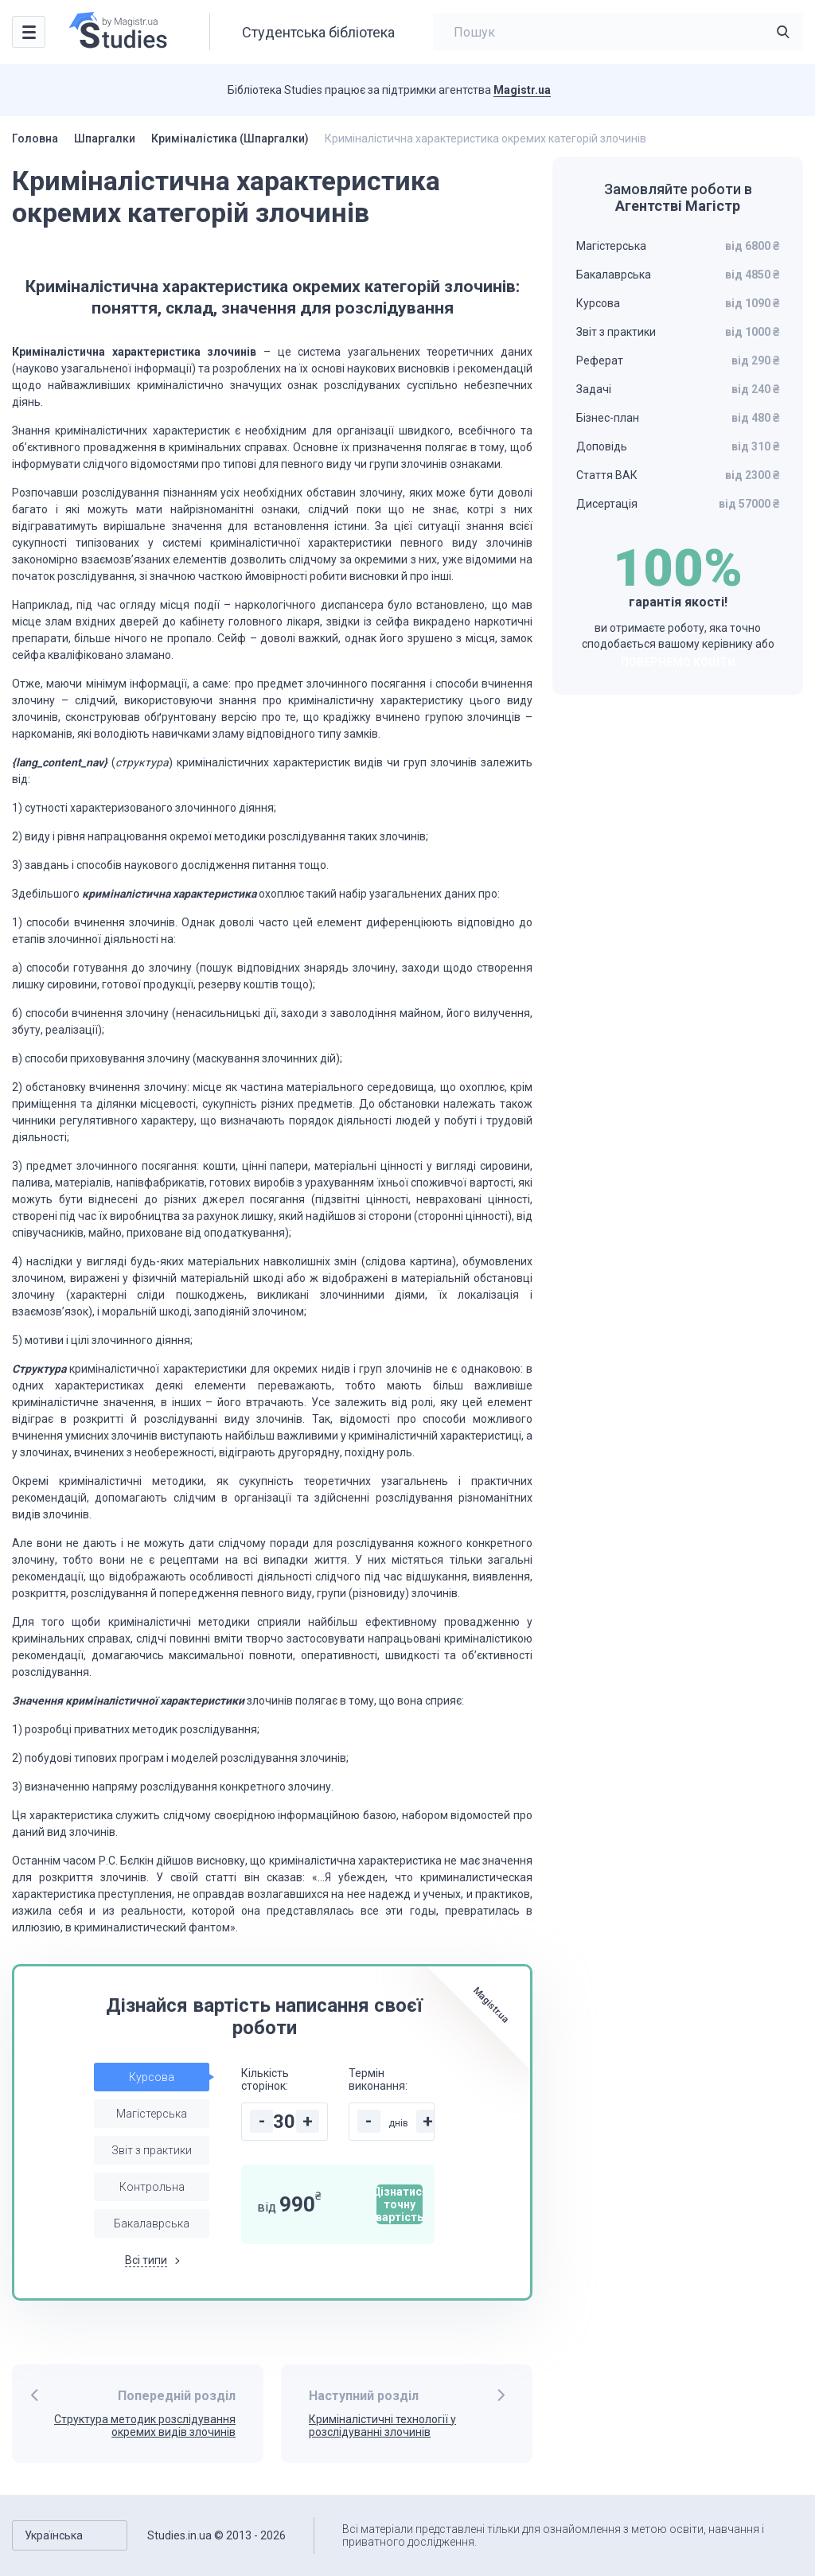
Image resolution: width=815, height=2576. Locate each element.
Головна (35, 138)
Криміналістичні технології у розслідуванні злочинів (382, 2426)
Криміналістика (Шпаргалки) (230, 138)
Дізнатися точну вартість (399, 2204)
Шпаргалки (104, 138)
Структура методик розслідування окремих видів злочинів (145, 2426)
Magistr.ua (522, 90)
